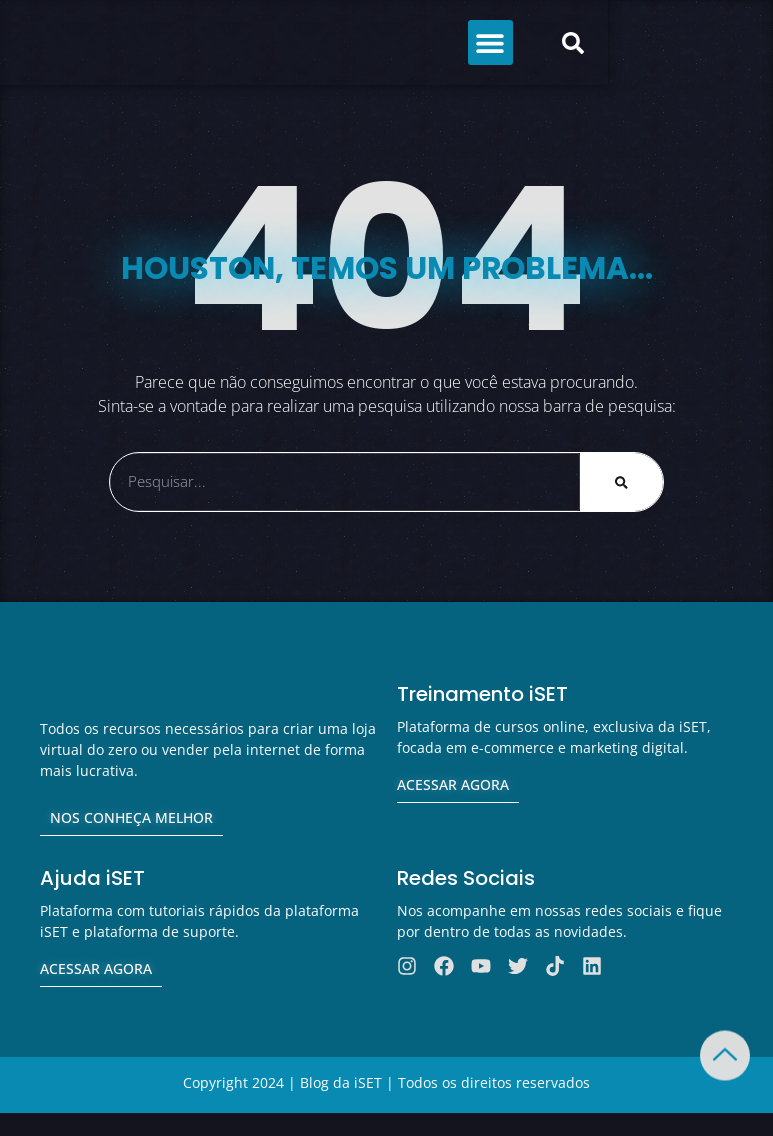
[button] (639, 42)
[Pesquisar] (621, 482)
